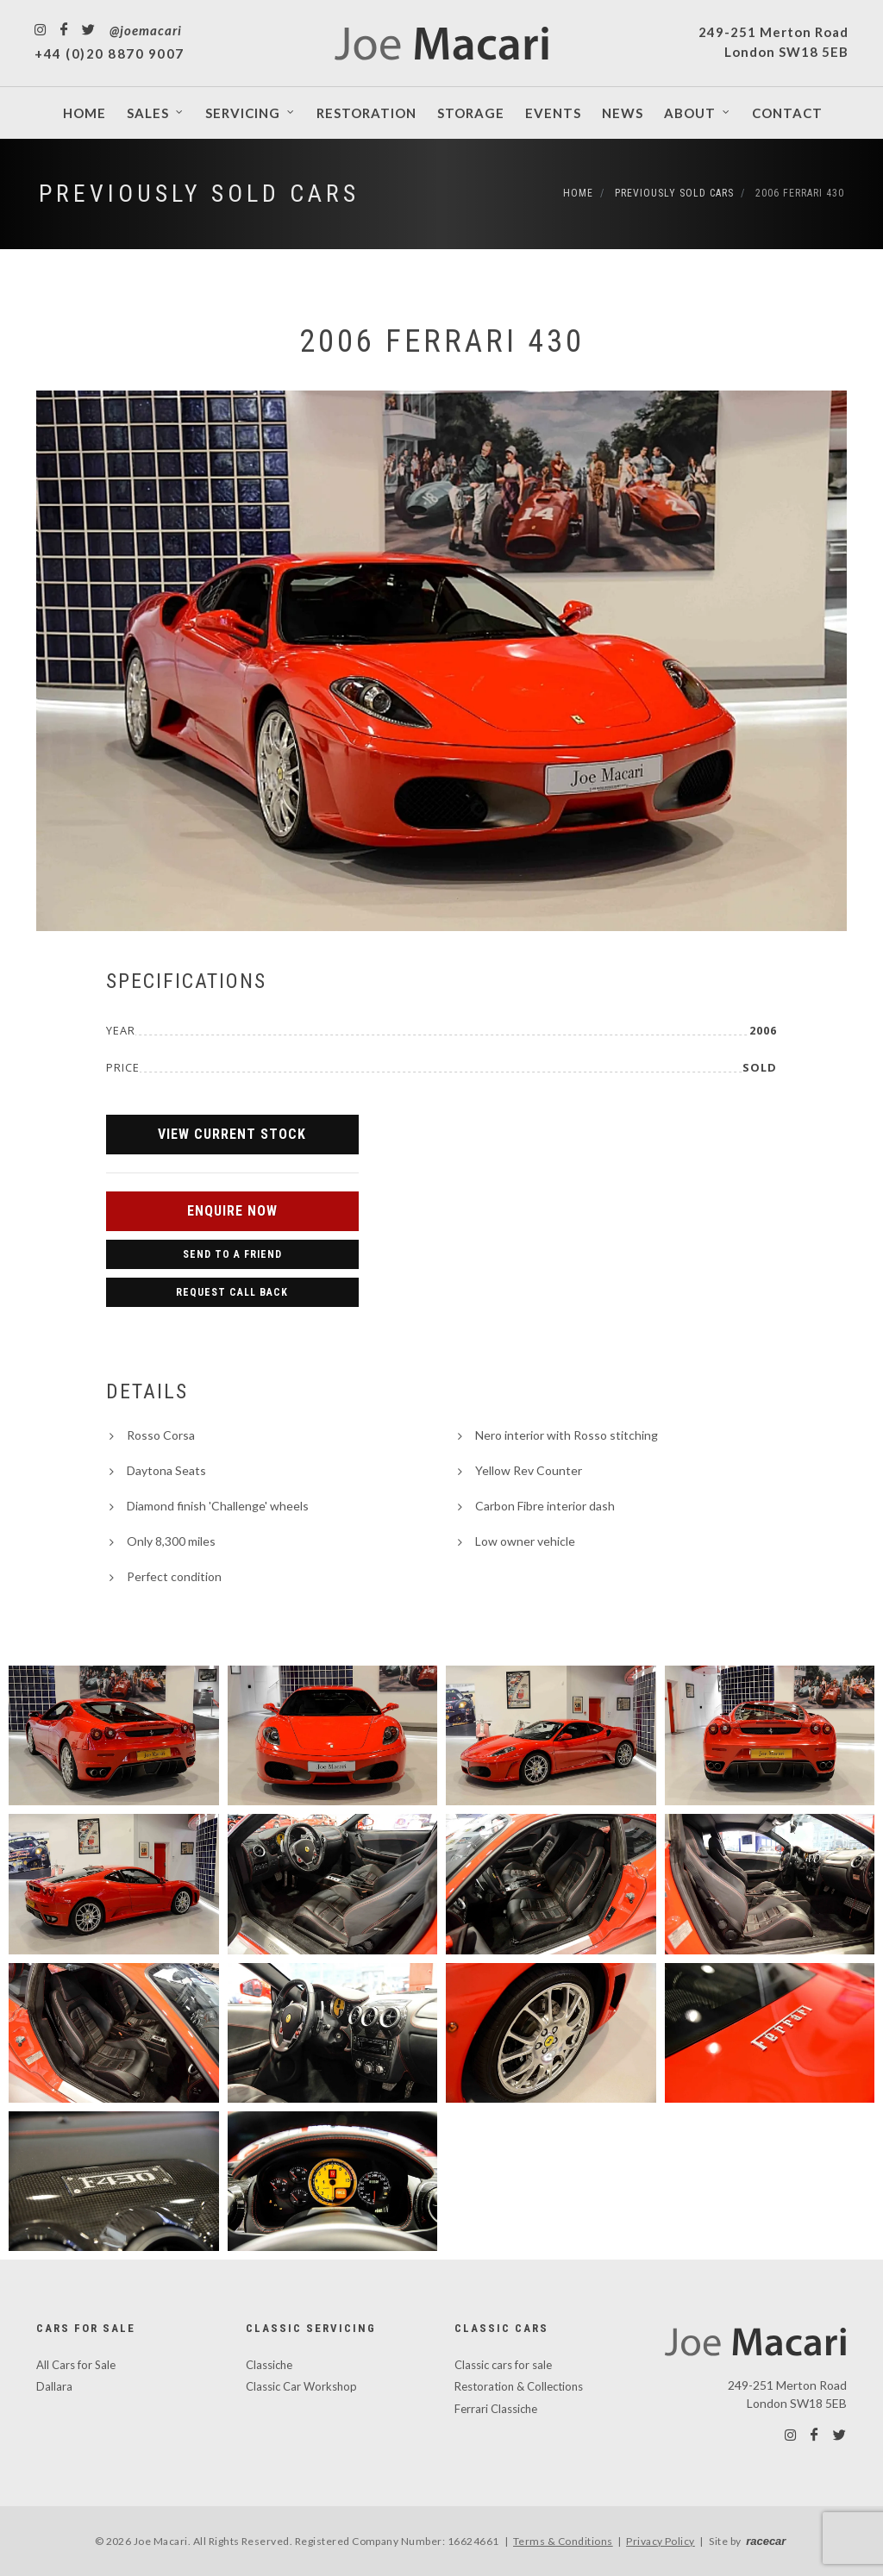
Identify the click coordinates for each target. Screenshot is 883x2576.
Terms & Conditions (563, 2541)
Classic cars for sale (503, 2365)
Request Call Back (232, 1292)
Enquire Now (232, 1211)
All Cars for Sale (76, 2365)
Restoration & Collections (518, 2386)
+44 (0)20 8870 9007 (109, 53)
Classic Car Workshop (301, 2386)
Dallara (54, 2386)
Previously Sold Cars (199, 193)
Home (578, 193)
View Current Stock (232, 1134)
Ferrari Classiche (495, 2409)
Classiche (269, 2365)
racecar (766, 2541)
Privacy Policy (660, 2541)
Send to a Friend (232, 1254)
